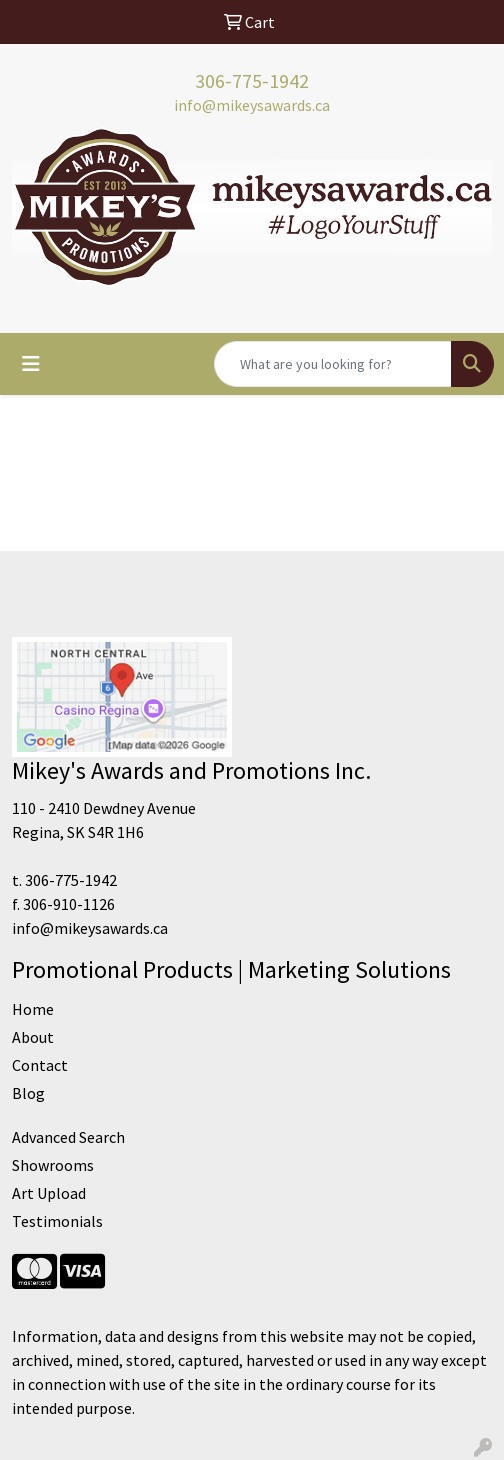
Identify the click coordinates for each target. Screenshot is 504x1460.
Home (33, 1009)
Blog (28, 1093)
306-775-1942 (252, 80)
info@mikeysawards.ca (252, 105)
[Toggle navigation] (31, 364)
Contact (40, 1065)
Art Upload (49, 1193)
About (33, 1037)
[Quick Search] (333, 364)
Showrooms (53, 1165)
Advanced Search (68, 1137)
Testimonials (57, 1221)
